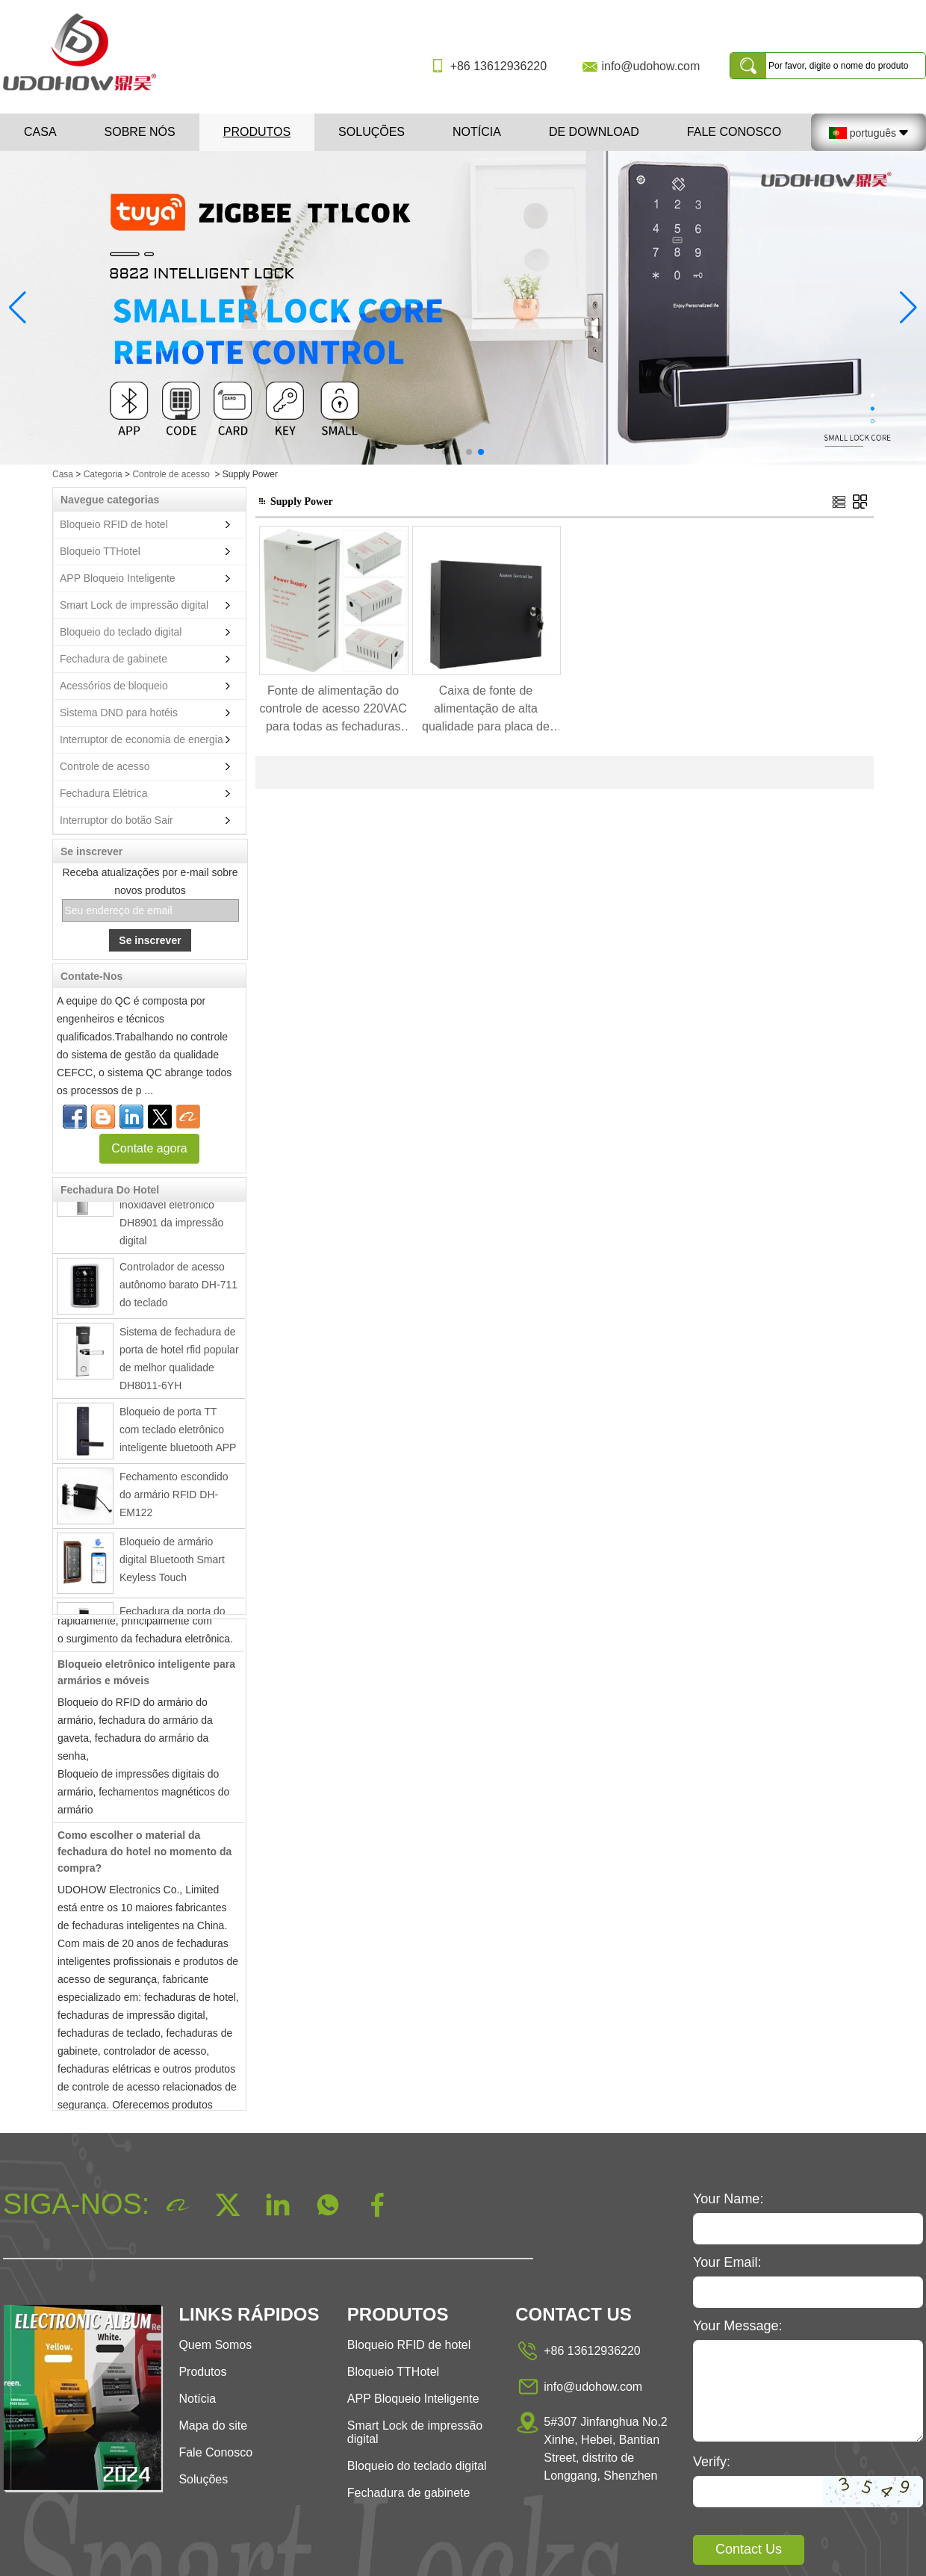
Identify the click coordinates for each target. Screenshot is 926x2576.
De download (594, 131)
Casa (40, 131)
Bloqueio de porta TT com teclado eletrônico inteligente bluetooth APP (177, 1432)
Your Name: (728, 2198)
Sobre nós (140, 131)
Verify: (711, 2461)
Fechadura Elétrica (104, 793)
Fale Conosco (734, 131)
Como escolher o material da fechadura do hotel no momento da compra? (145, 1853)
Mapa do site (212, 2425)
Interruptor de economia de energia (141, 739)
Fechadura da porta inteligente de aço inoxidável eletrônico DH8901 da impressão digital (171, 1207)
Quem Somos (215, 2344)
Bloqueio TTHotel (100, 551)
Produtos (256, 131)
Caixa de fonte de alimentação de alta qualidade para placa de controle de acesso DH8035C (486, 710)
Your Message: (737, 2325)
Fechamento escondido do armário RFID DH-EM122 (174, 1497)
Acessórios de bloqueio (114, 686)
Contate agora (149, 1148)
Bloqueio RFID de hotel (114, 524)
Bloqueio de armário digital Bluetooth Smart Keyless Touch (172, 1562)
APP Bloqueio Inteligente (117, 578)
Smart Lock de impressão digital (134, 605)
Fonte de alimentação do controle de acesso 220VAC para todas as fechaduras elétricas (333, 710)
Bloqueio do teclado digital (120, 632)
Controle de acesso (170, 474)
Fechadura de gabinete (113, 659)
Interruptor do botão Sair (116, 820)
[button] (445, 452)
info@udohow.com (650, 66)
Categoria (103, 474)
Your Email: (727, 2262)
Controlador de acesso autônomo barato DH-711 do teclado (178, 1287)
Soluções (371, 131)
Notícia (477, 131)
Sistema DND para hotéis (119, 713)
